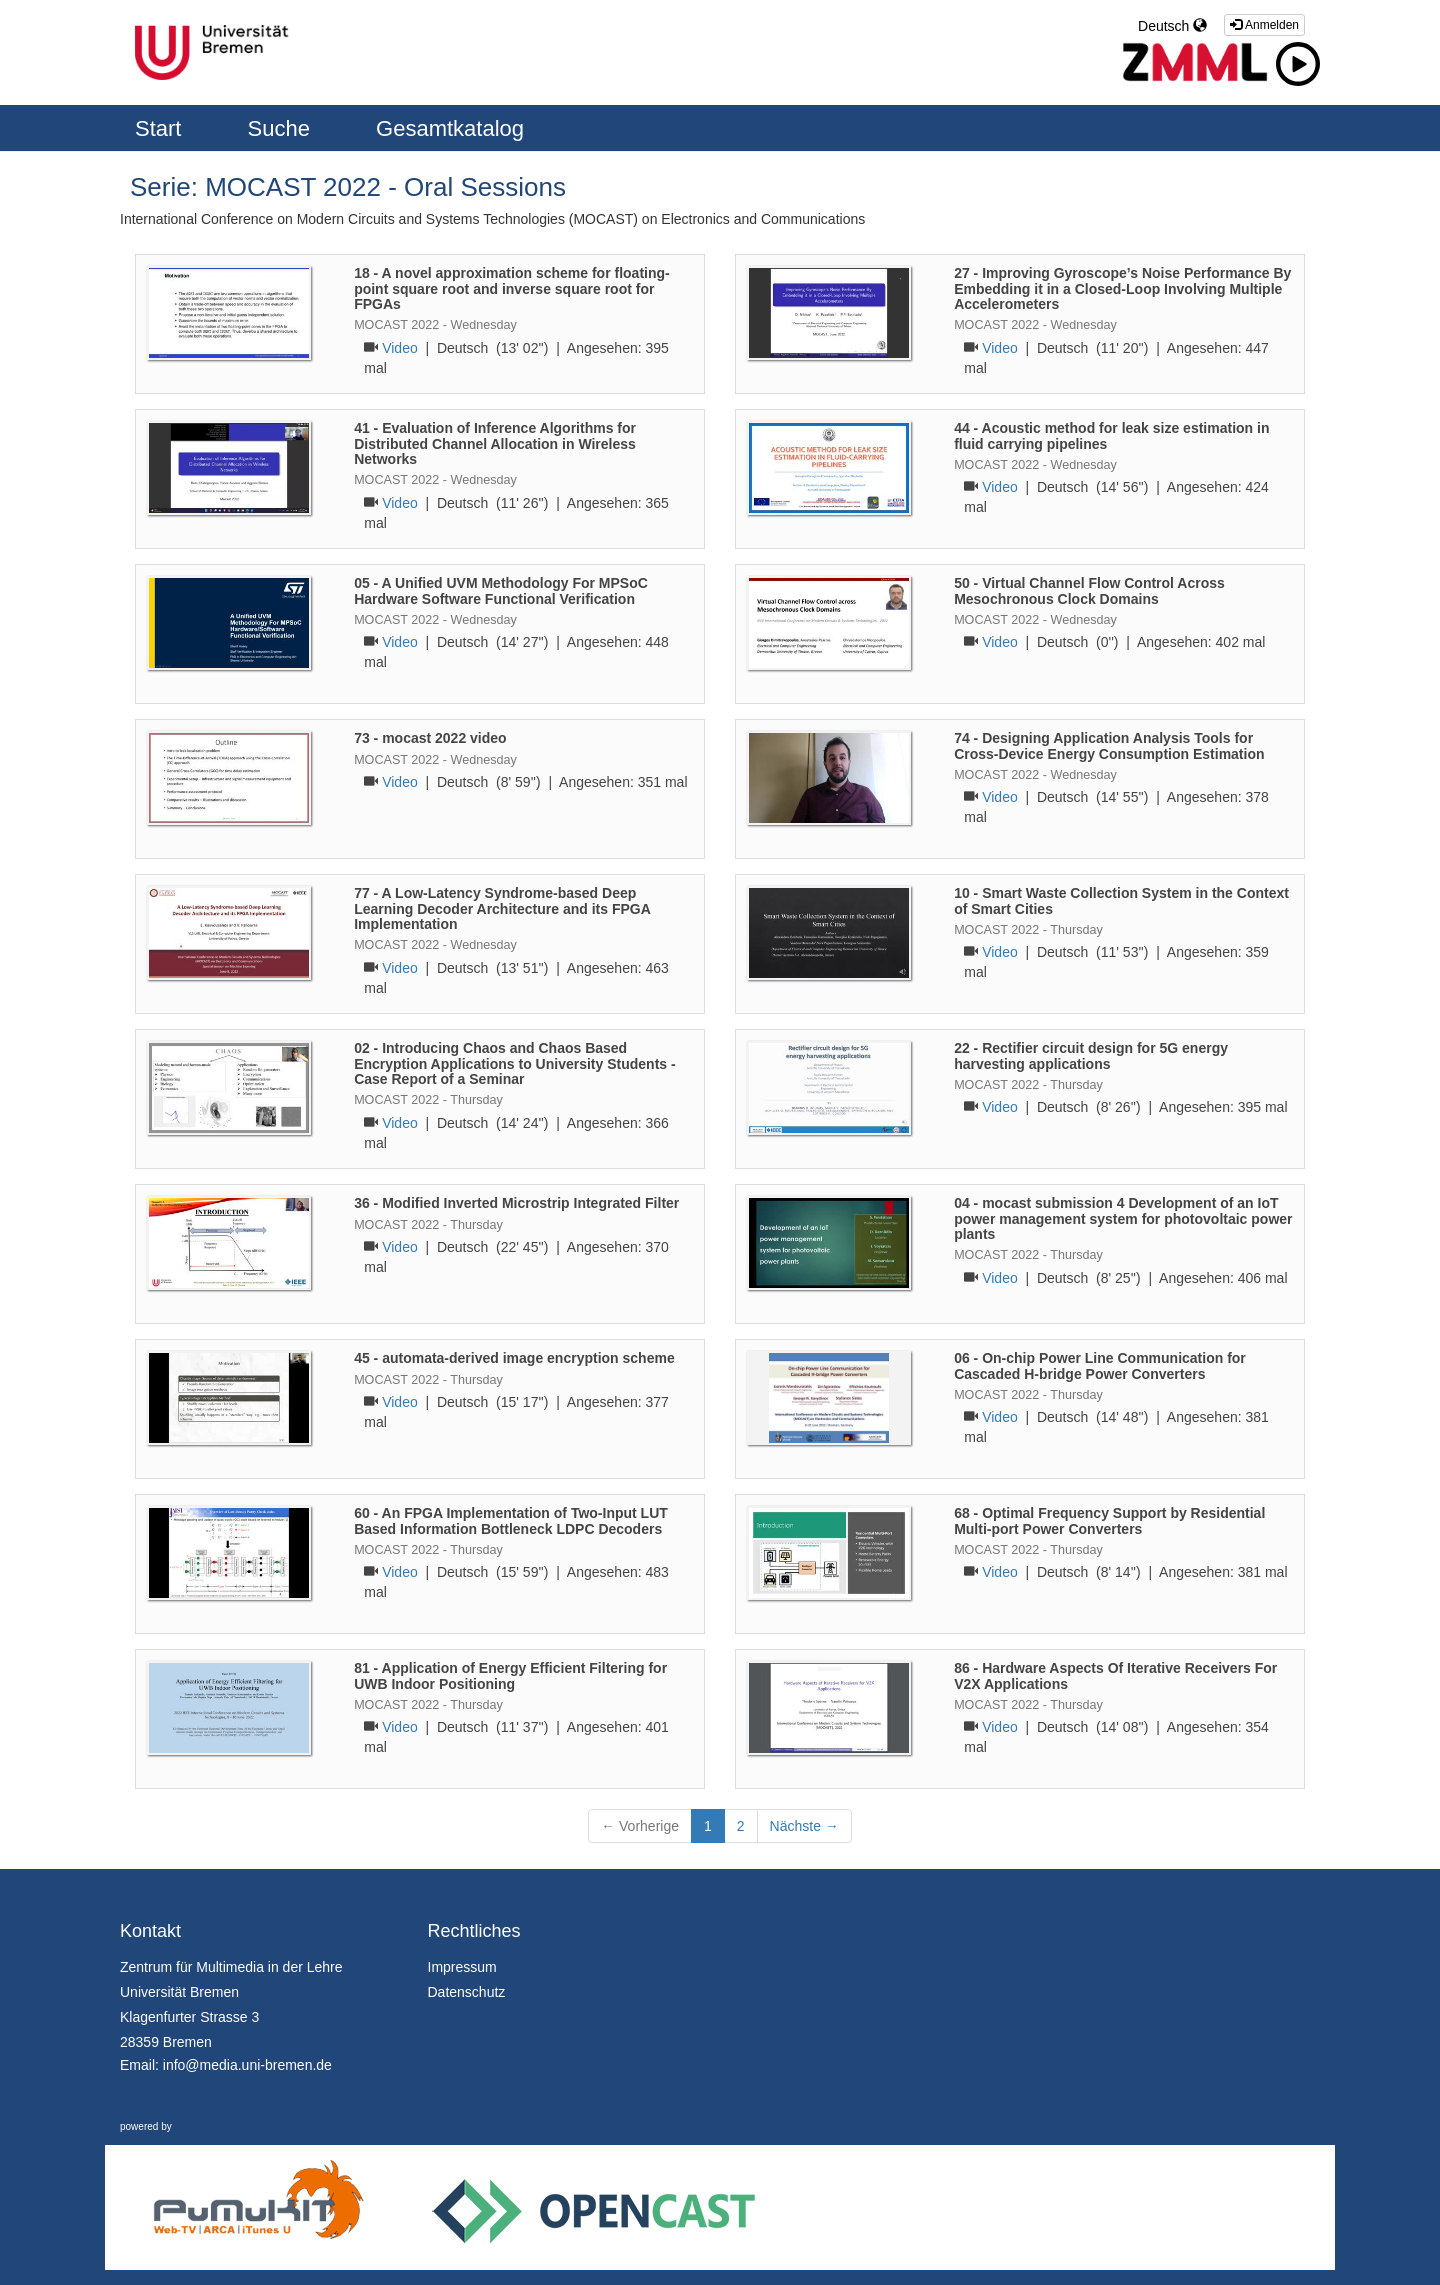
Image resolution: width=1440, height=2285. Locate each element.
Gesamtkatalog (450, 128)
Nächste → (804, 1826)
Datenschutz (467, 1992)
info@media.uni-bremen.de (247, 2065)
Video (400, 348)
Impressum (462, 1967)
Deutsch (1172, 26)
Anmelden (1264, 25)
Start (161, 128)
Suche (282, 128)
